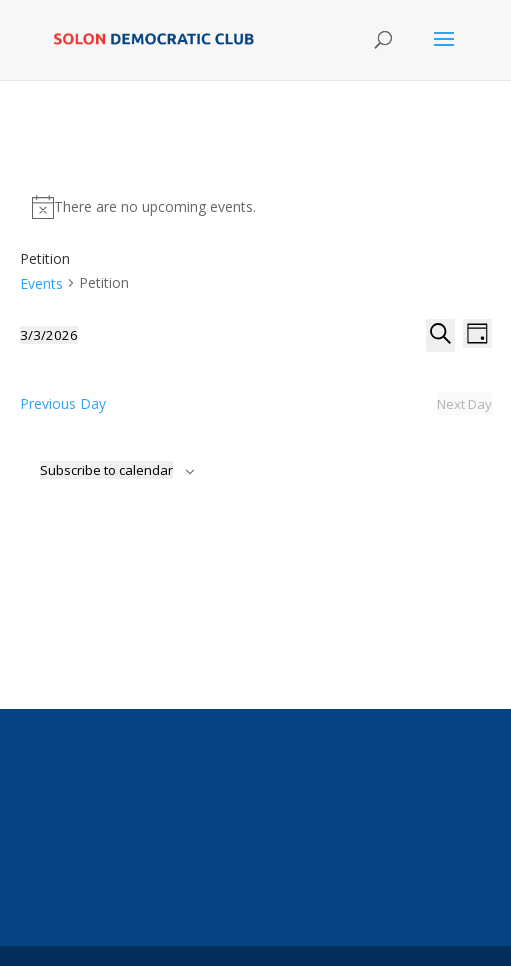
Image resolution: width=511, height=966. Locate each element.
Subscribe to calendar (106, 470)
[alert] (256, 207)
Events (41, 283)
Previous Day (63, 403)
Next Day (464, 404)
